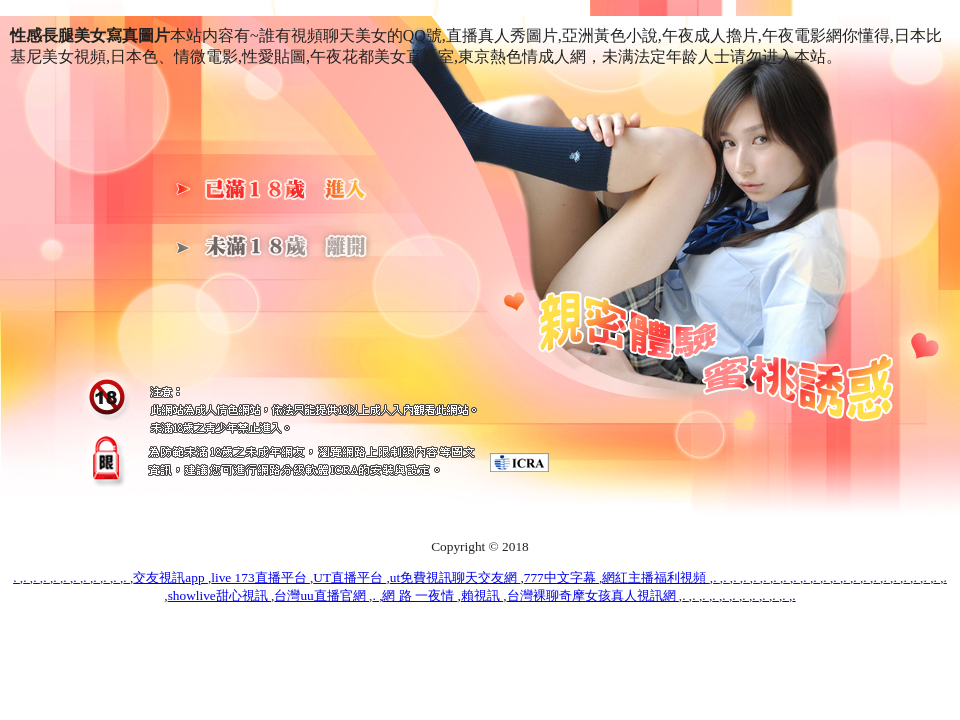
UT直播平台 (349, 577)
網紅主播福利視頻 (655, 577)
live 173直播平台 (260, 577)
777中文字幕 (561, 577)
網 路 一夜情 (419, 595)
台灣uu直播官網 (321, 595)
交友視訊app (170, 577)
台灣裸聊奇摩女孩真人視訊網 (593, 595)
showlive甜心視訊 (219, 595)
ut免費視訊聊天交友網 (455, 577)
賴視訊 (482, 595)
